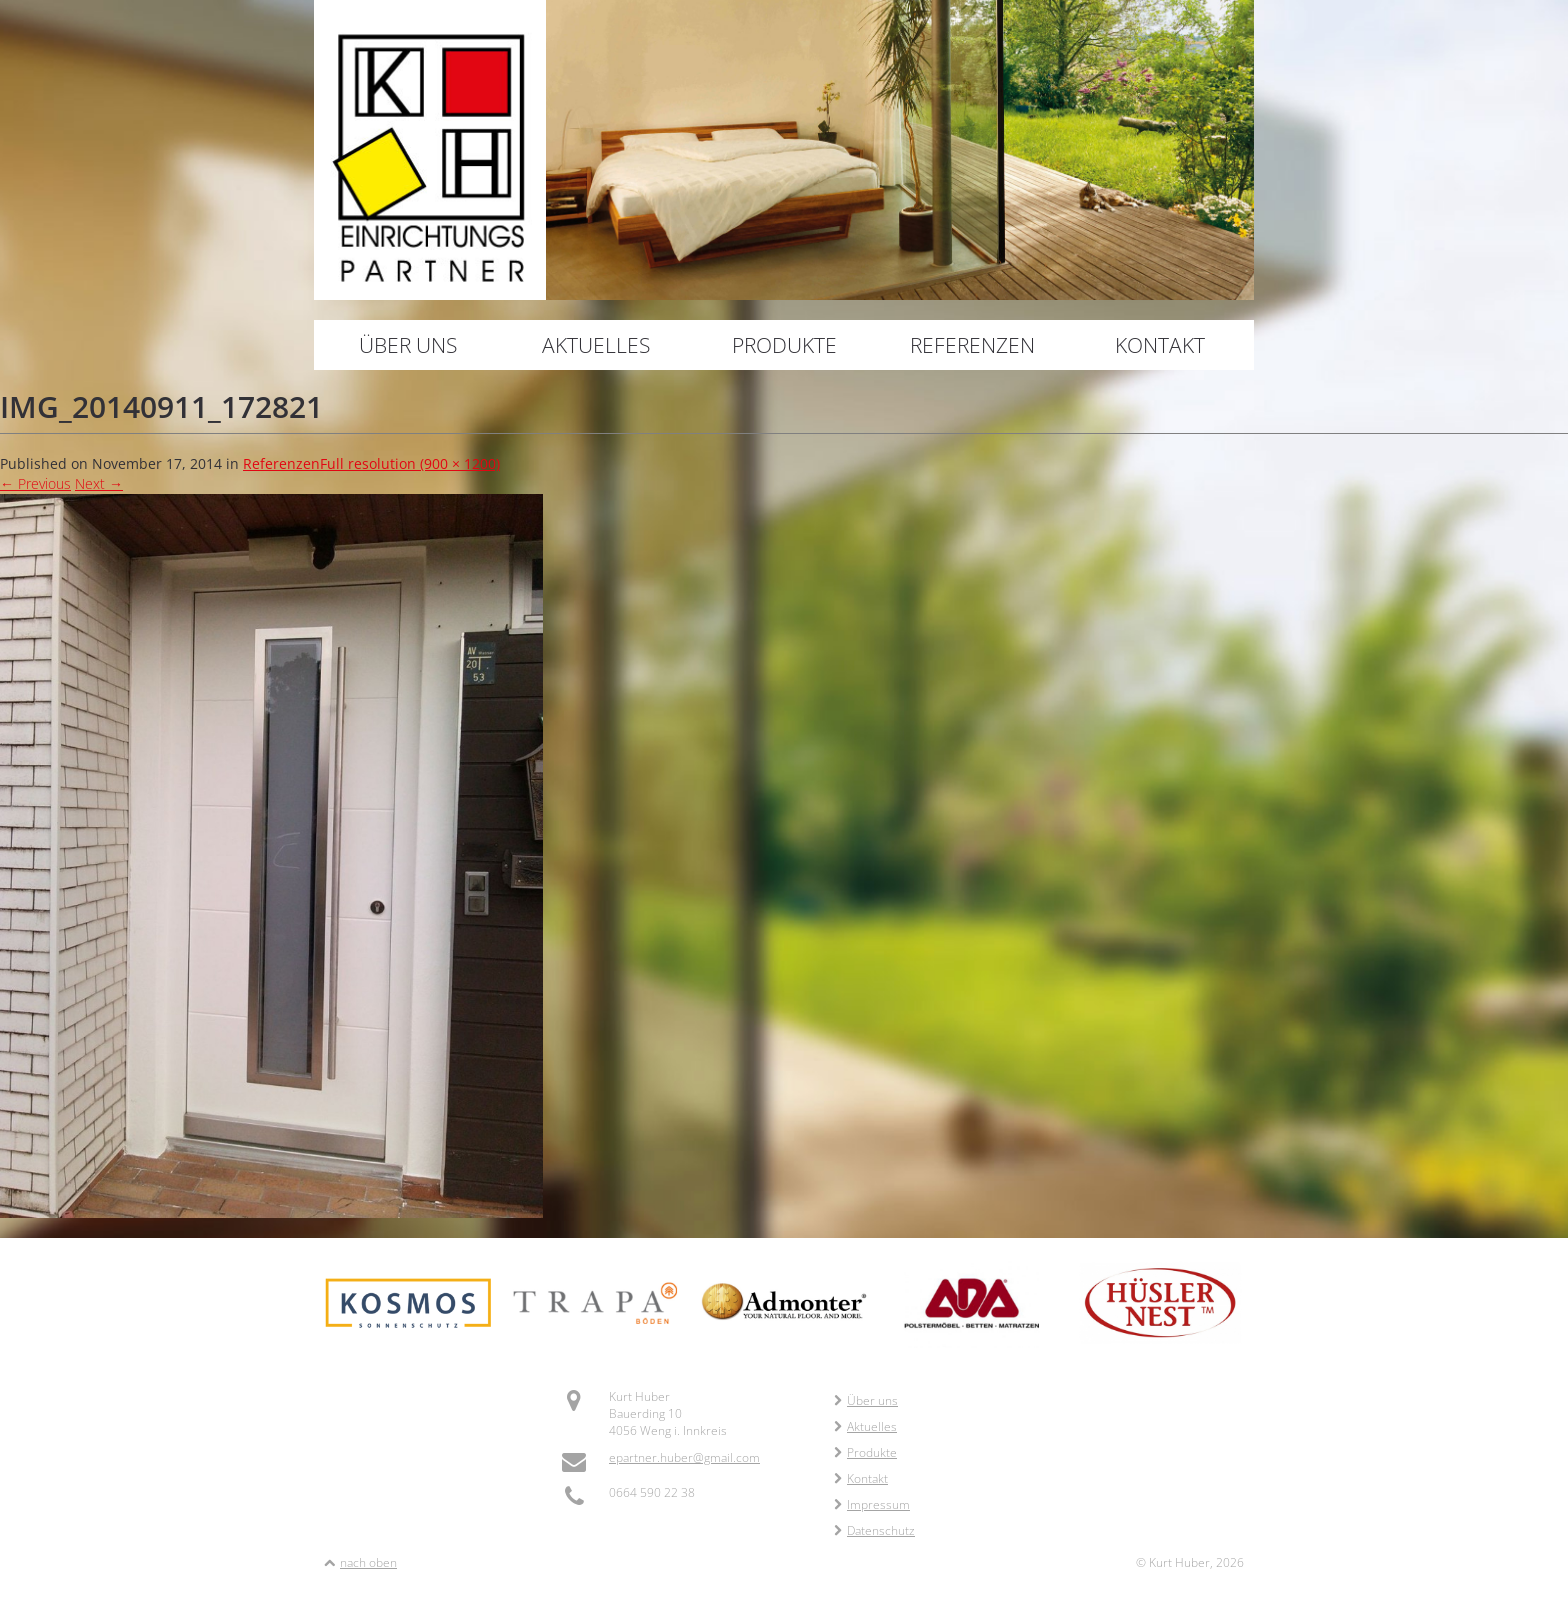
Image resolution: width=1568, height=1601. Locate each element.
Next (99, 483)
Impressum (872, 1504)
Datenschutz (874, 1530)
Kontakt (1160, 345)
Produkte (784, 345)
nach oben (368, 1562)
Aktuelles (596, 345)
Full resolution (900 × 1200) (410, 463)
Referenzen (972, 345)
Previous (35, 483)
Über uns (408, 345)
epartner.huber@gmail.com (684, 1457)
